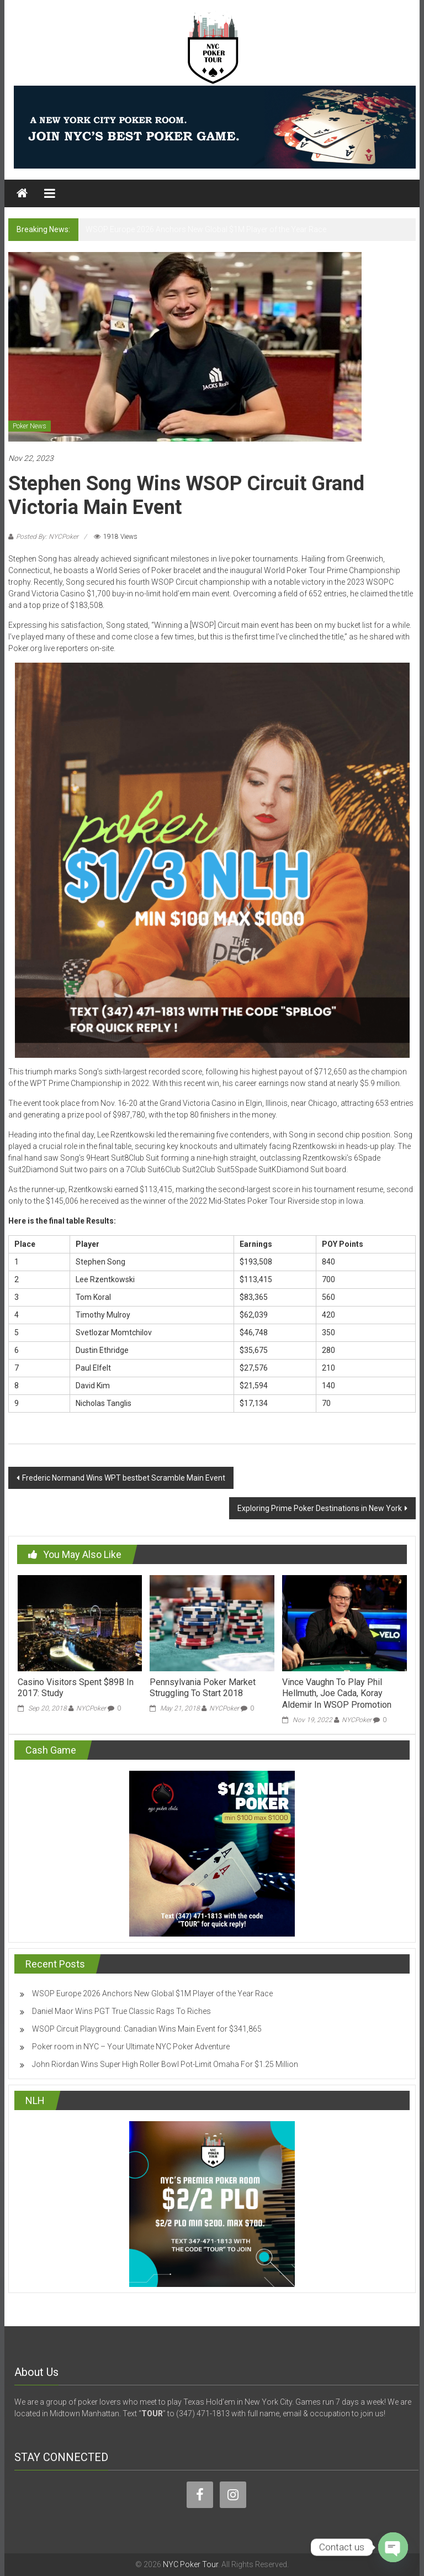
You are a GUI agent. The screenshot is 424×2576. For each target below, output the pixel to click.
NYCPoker (91, 1708)
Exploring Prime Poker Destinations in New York (319, 1508)
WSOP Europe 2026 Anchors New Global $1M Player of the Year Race (206, 229)
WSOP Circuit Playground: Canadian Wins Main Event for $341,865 (147, 2028)
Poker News (29, 426)
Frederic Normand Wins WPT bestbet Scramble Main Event (123, 1477)
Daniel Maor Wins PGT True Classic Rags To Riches (121, 2011)
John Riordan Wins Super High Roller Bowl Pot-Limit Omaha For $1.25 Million (165, 2064)
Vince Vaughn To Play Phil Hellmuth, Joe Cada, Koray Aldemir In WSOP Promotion (336, 1694)
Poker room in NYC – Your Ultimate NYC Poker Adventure (131, 2046)
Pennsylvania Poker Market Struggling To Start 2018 (203, 1688)
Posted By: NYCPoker (47, 537)
